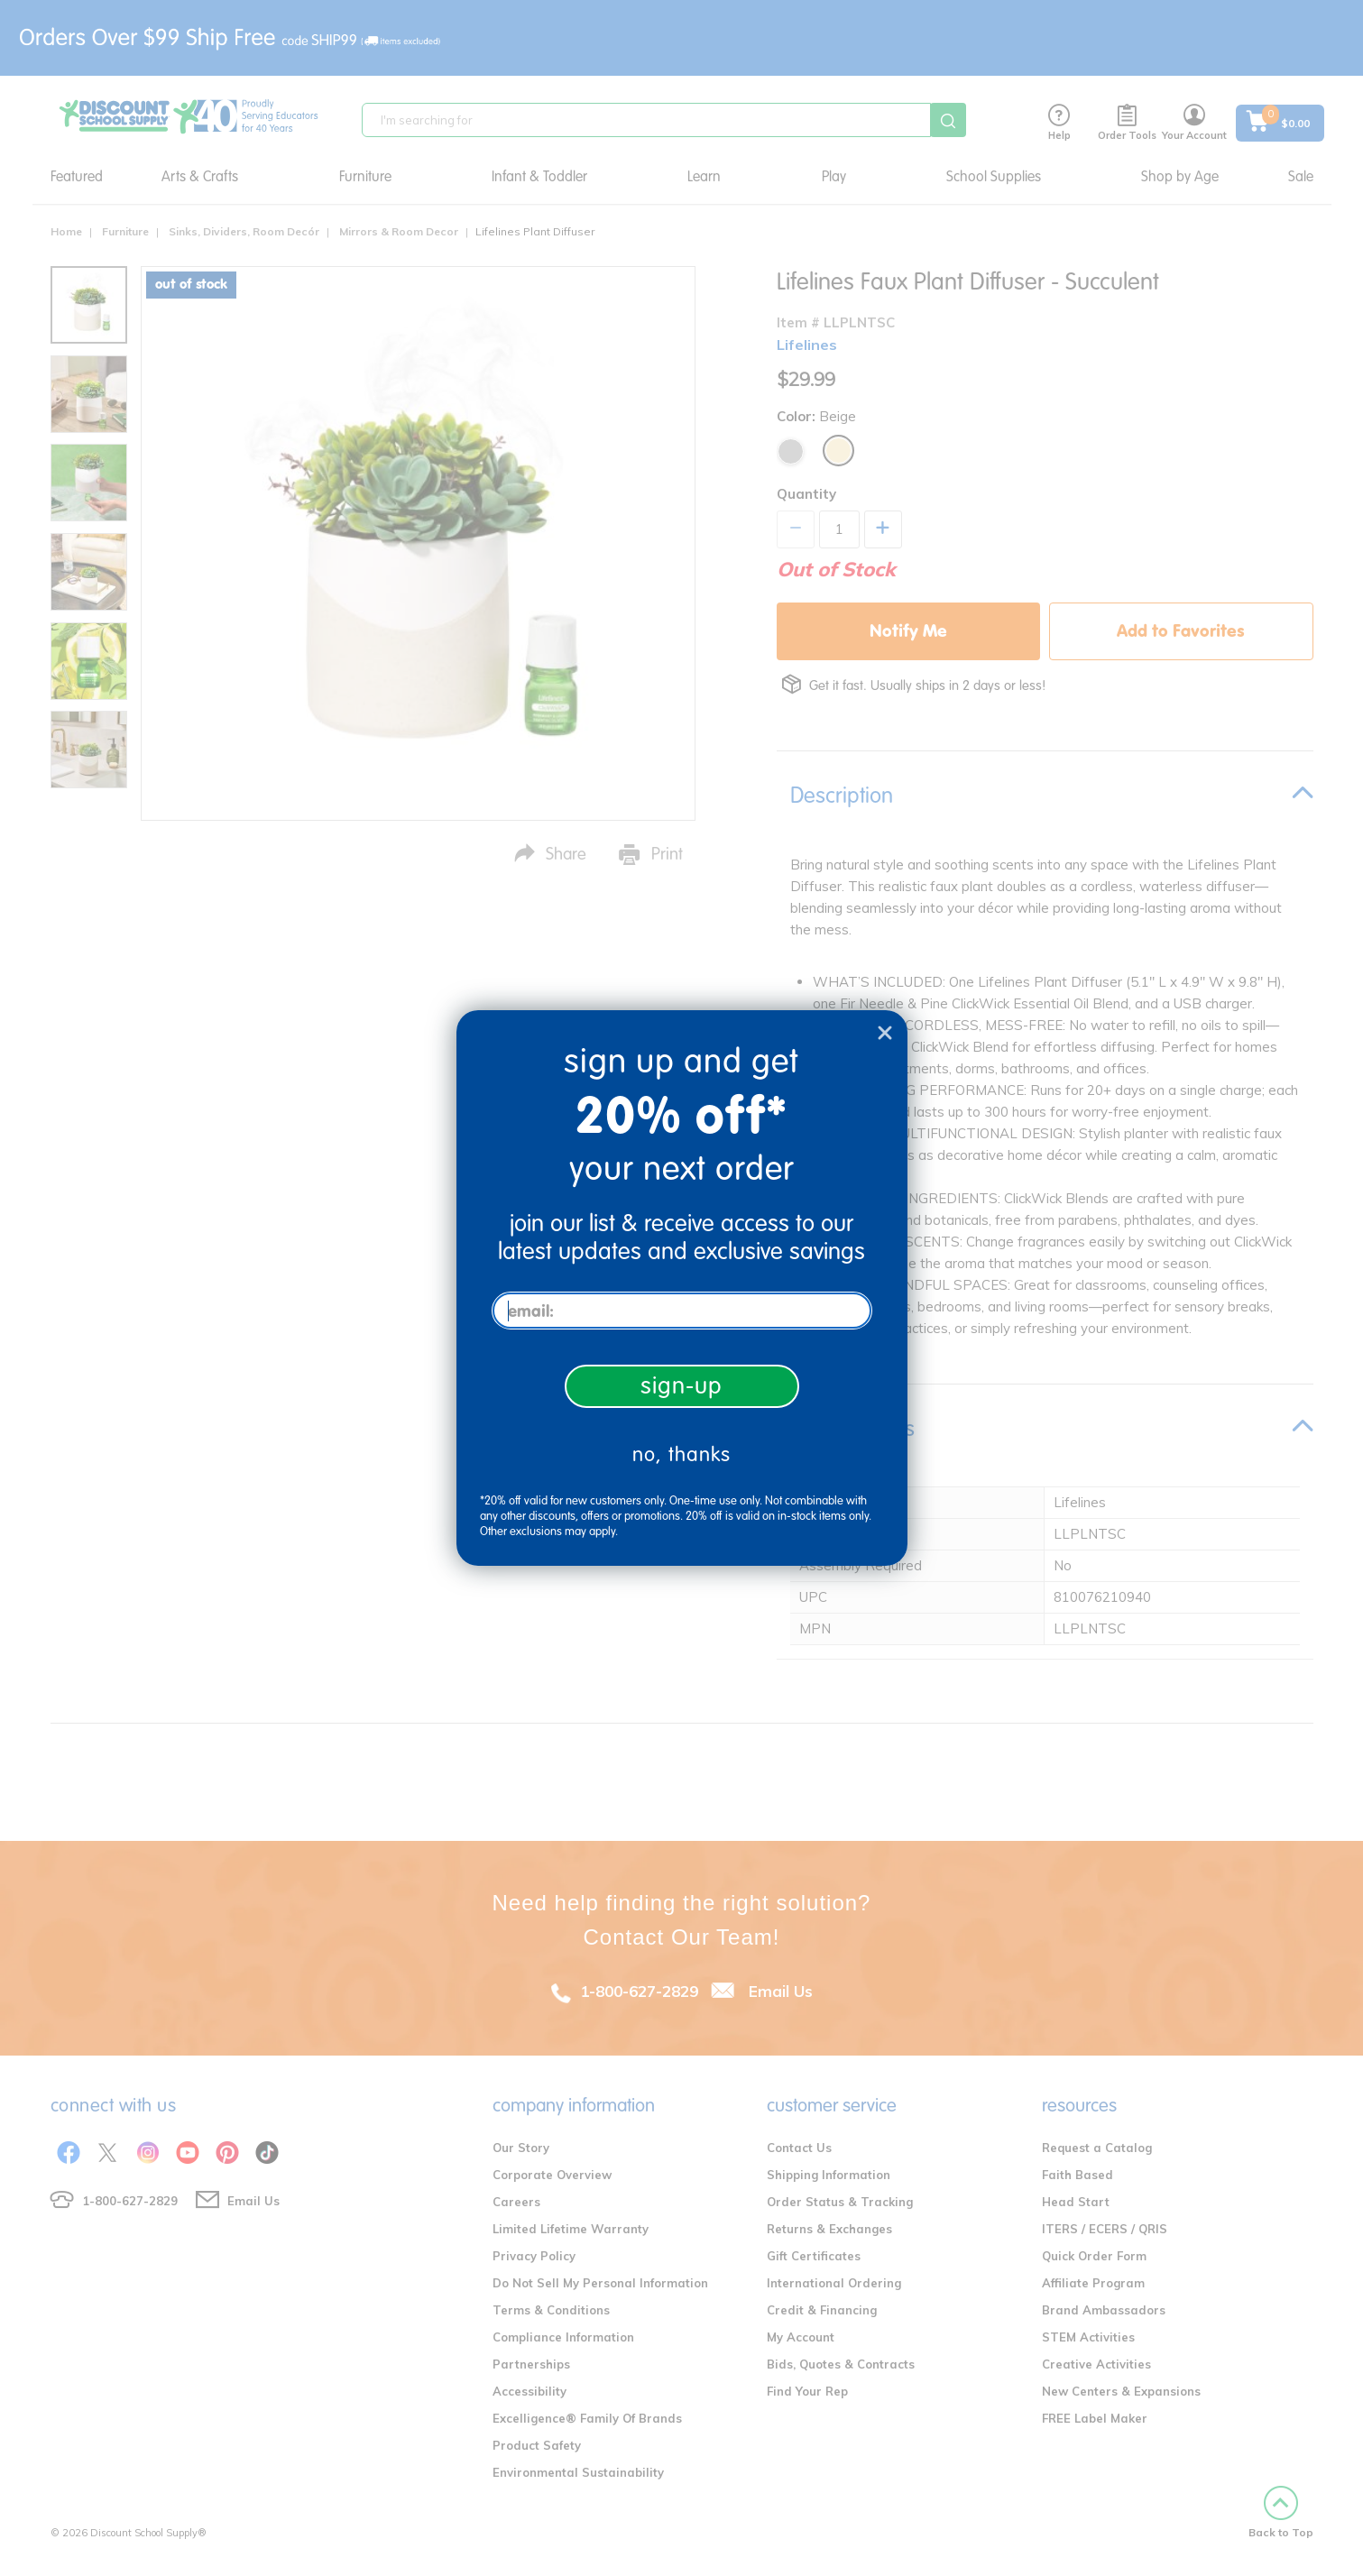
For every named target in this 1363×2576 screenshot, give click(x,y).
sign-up (681, 1386)
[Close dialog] (884, 1032)
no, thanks (681, 1454)
